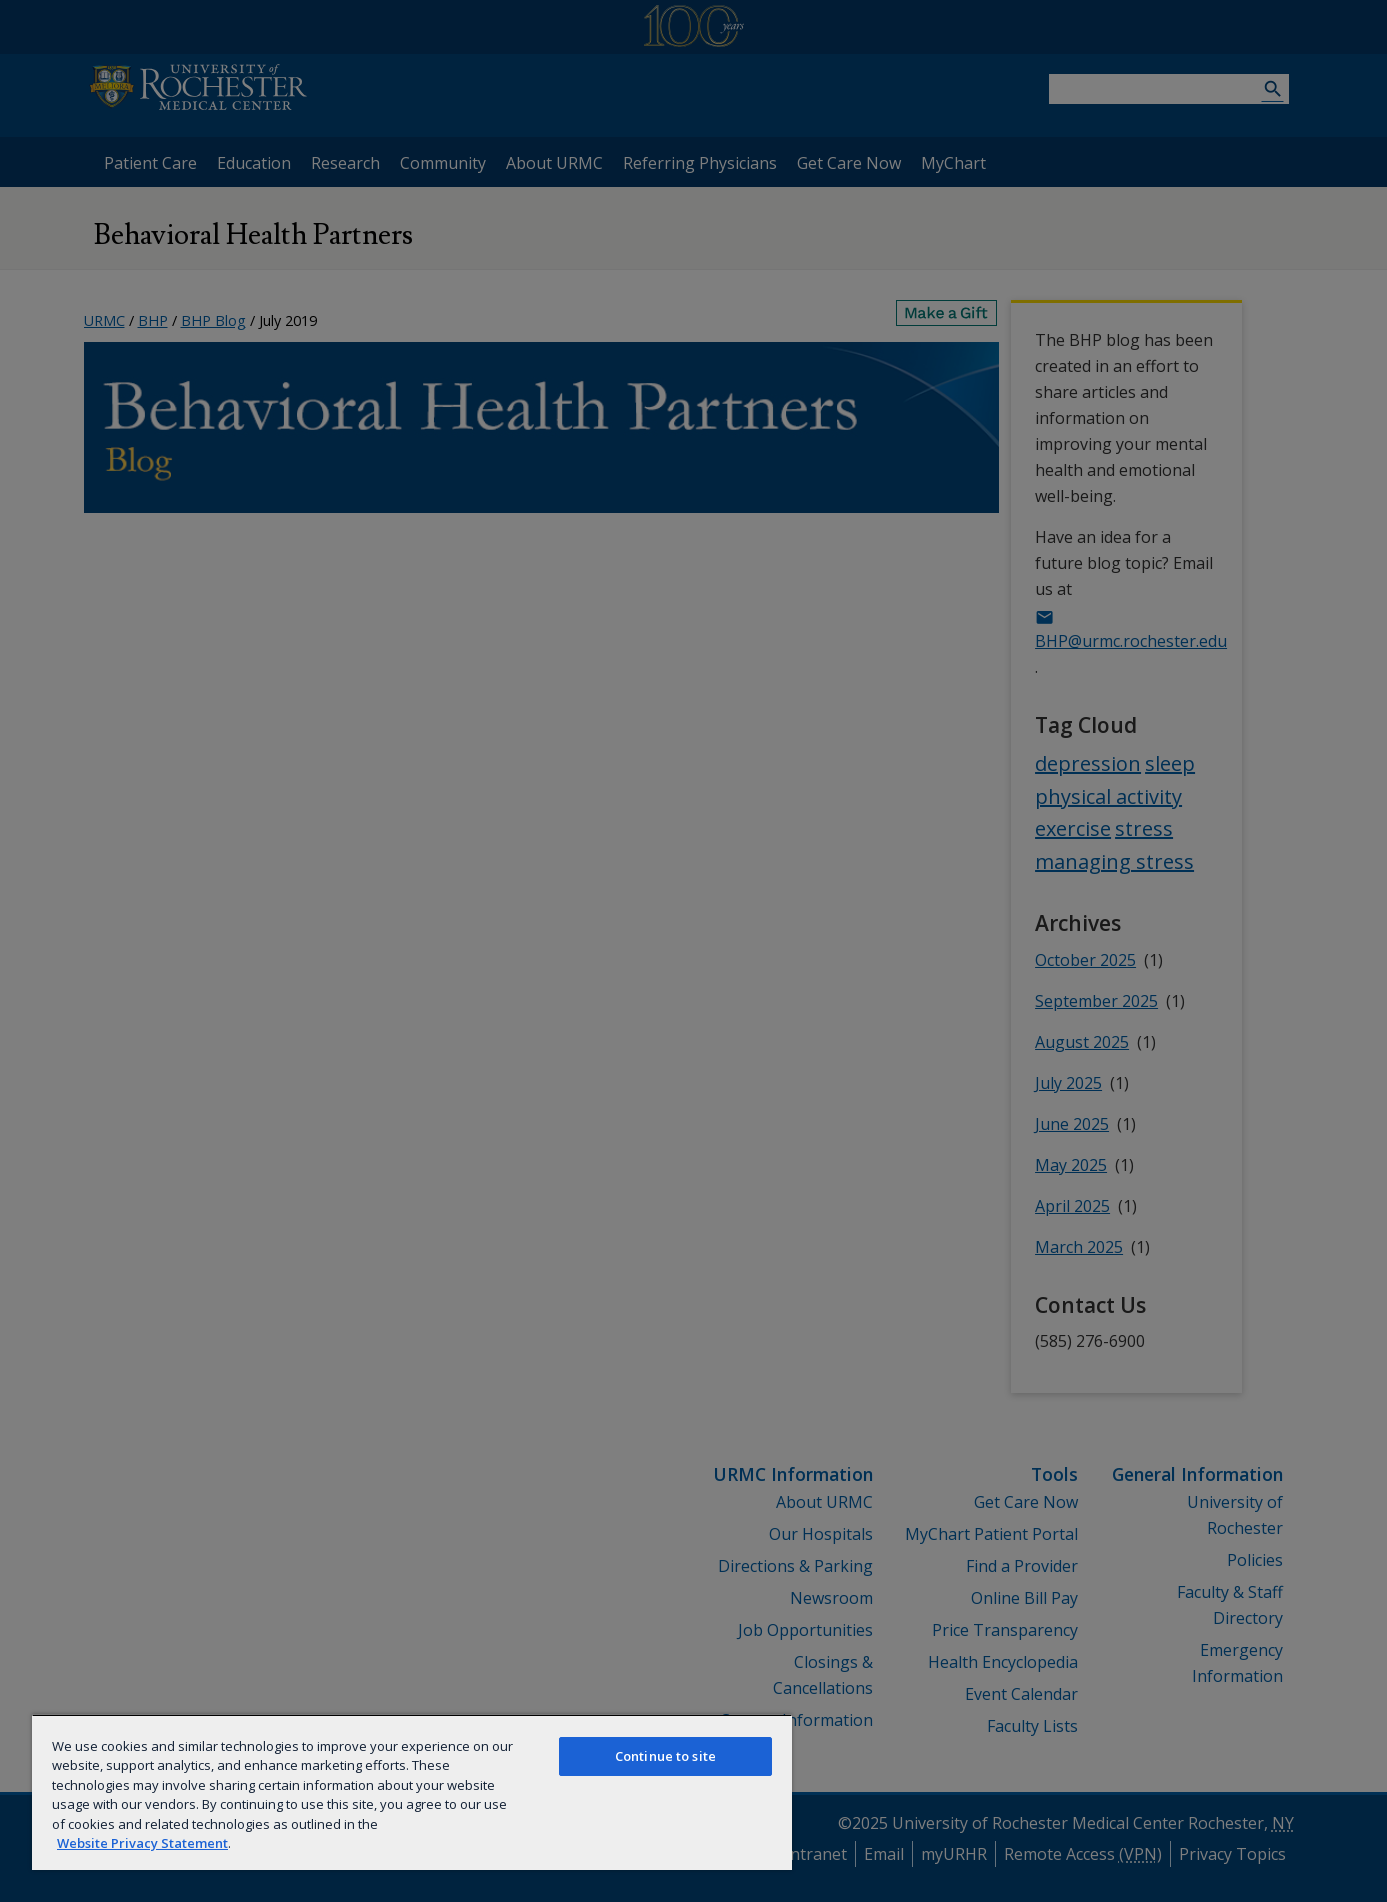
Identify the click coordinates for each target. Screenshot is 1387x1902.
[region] (412, 1792)
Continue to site (665, 1756)
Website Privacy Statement (142, 1843)
